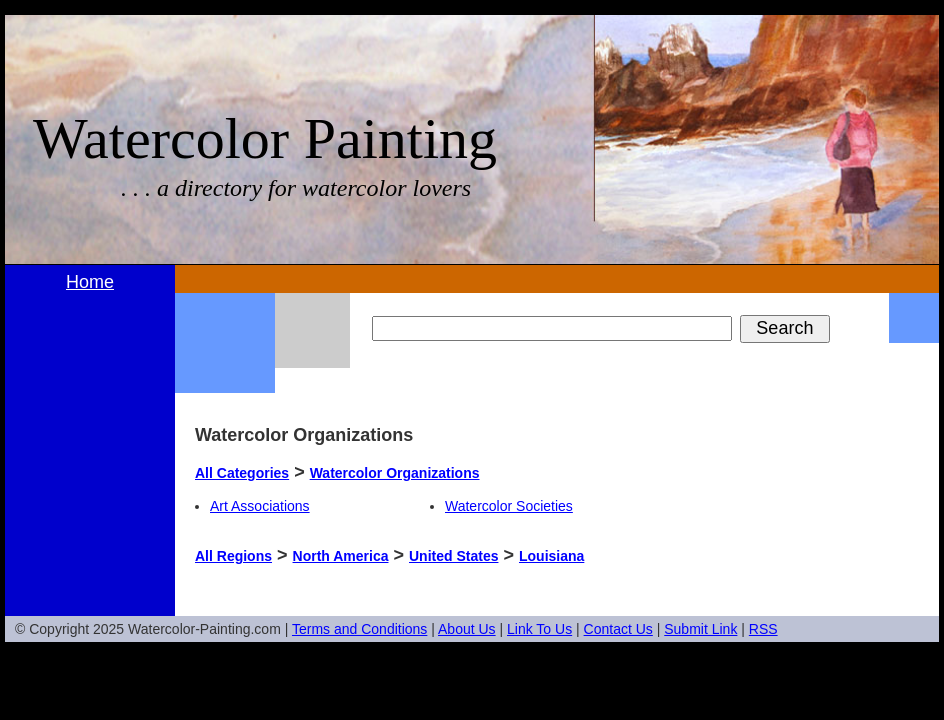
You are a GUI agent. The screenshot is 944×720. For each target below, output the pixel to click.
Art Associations (260, 506)
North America (341, 556)
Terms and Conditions (359, 629)
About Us (467, 629)
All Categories (242, 473)
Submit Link (700, 629)
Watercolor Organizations (395, 473)
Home (90, 282)
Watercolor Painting (265, 138)
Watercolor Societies (509, 506)
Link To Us (539, 629)
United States (453, 556)
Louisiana (551, 556)
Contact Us (618, 629)
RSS (763, 629)
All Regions (233, 556)
